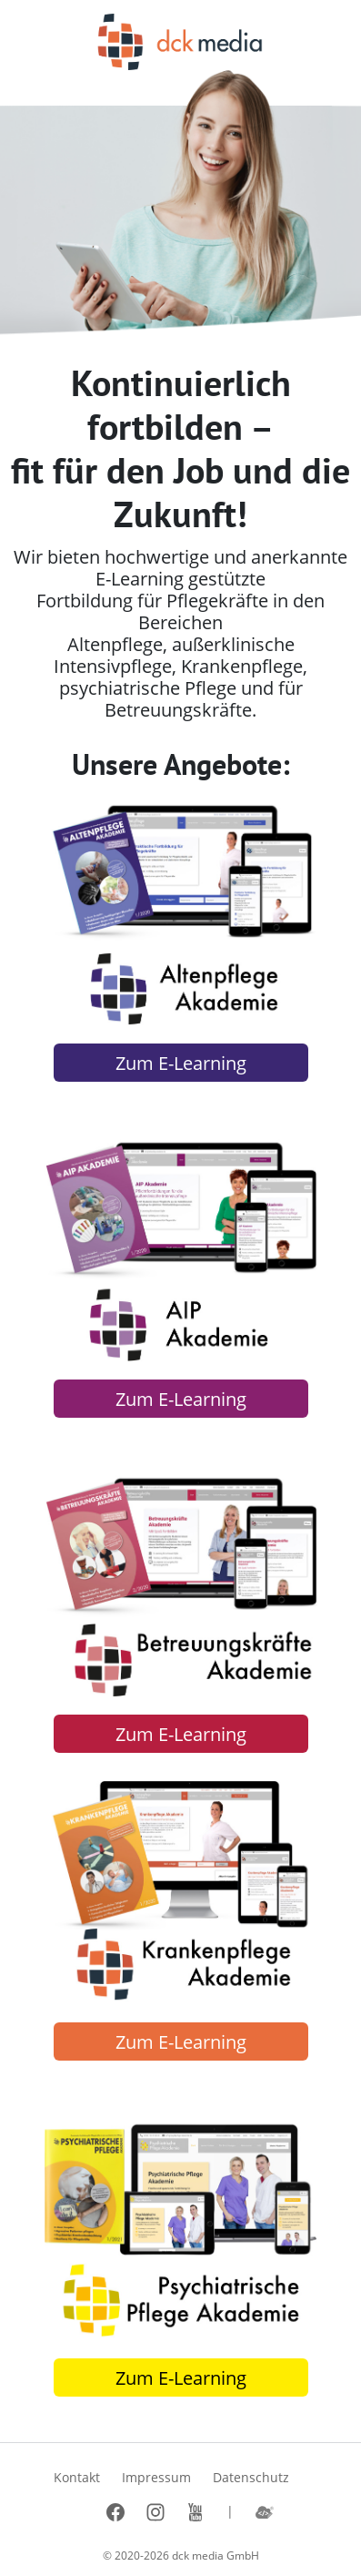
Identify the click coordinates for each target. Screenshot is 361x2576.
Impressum (156, 2477)
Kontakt (77, 2477)
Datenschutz (251, 2477)
